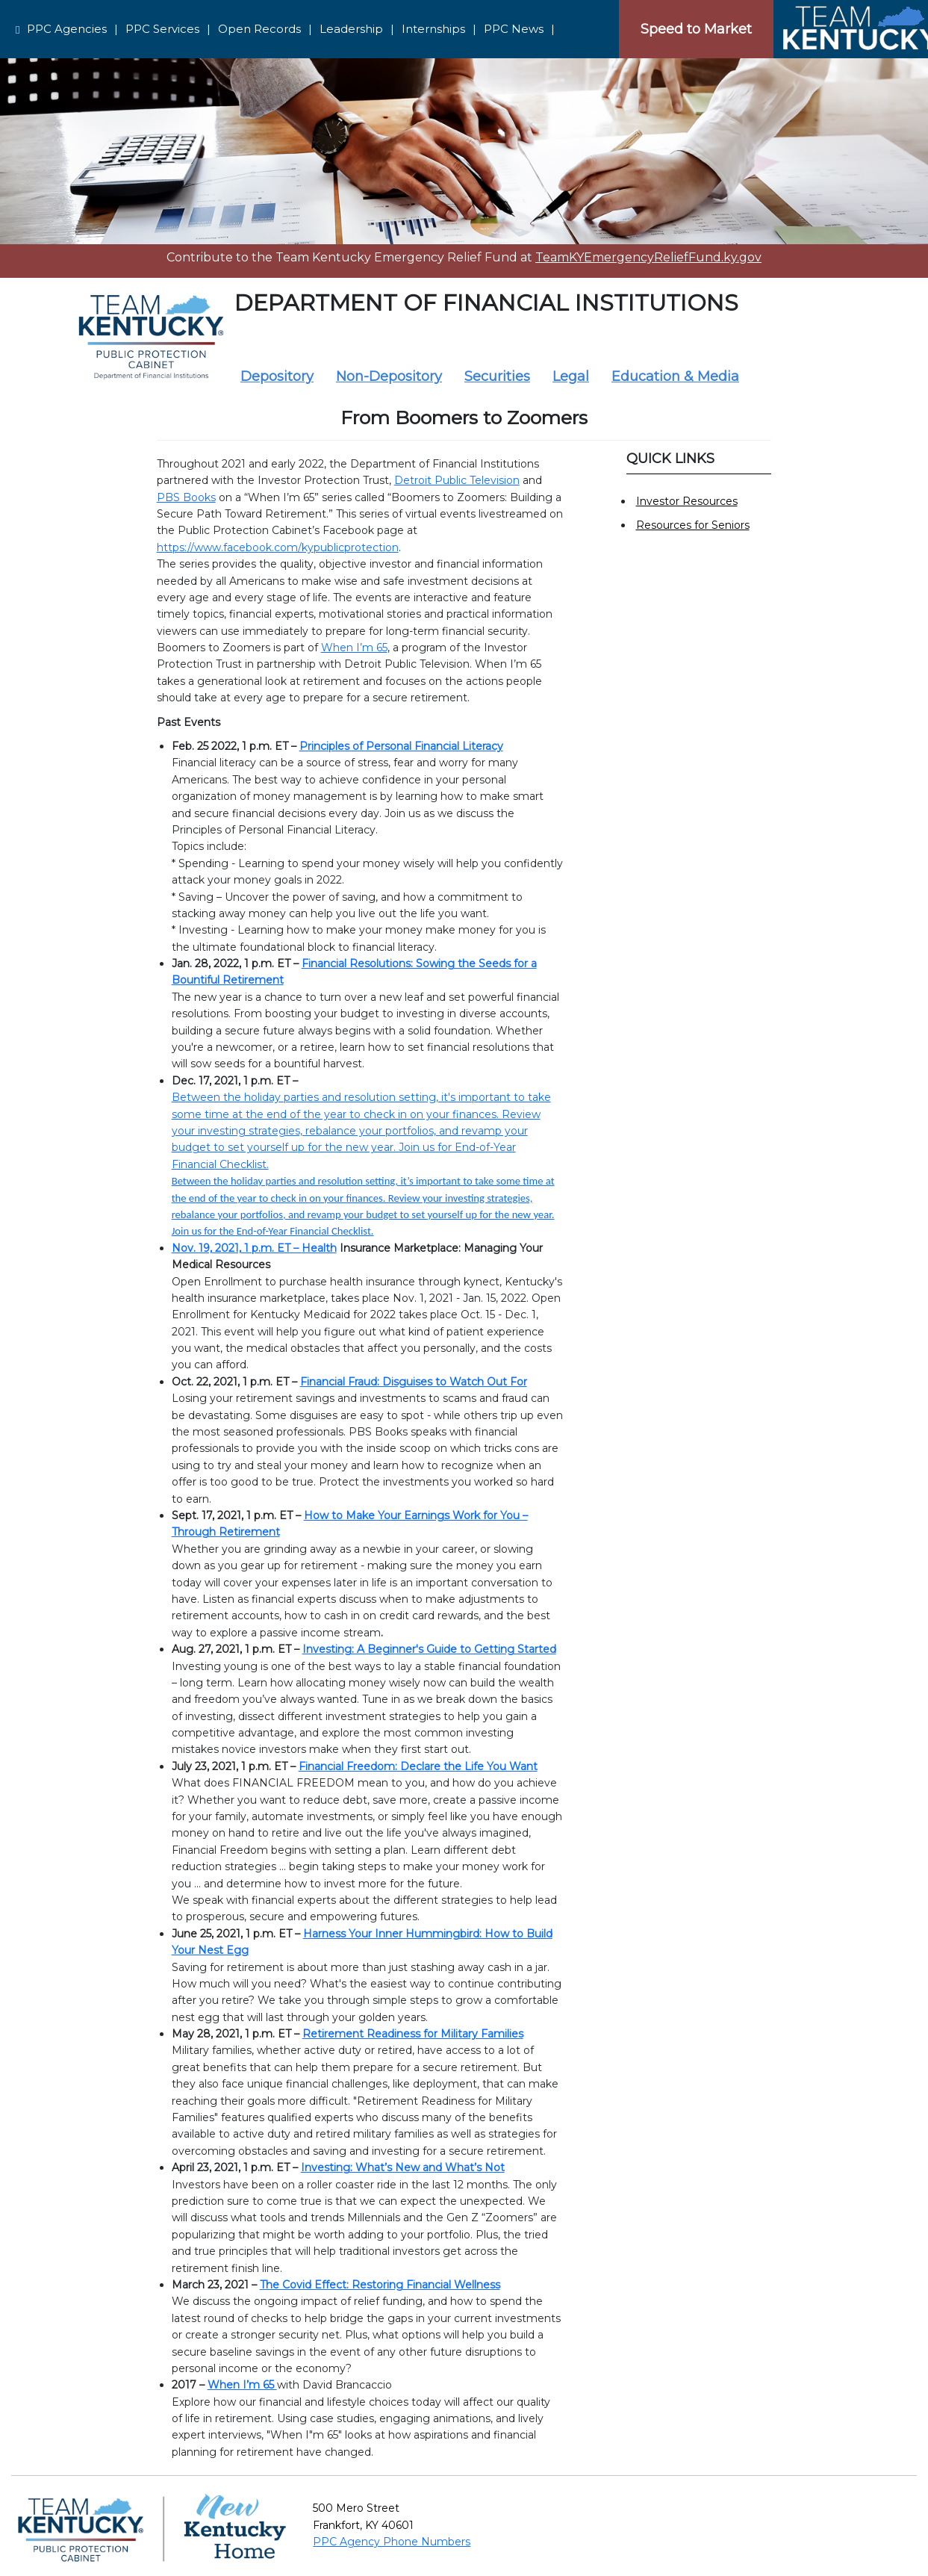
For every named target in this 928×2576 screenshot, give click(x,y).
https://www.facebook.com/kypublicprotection (278, 547)
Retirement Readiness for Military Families (412, 2033)
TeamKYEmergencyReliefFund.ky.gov (648, 257)
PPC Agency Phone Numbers (391, 2541)
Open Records (259, 29)
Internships (433, 29)
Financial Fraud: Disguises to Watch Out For (413, 1381)
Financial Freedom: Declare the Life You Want (418, 1766)
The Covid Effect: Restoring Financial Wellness (380, 2284)
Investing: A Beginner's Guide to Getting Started (429, 1649)
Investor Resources (687, 501)
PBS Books (186, 497)
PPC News (514, 29)
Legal (570, 376)
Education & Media (675, 376)
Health (319, 1248)
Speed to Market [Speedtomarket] (696, 29)
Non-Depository (389, 376)
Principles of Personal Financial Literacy (401, 746)
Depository (277, 376)
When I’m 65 (354, 647)
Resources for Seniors (693, 525)
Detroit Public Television (457, 480)
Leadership (351, 29)
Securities (497, 376)
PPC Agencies (67, 29)
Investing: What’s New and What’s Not (403, 2167)
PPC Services (162, 29)
